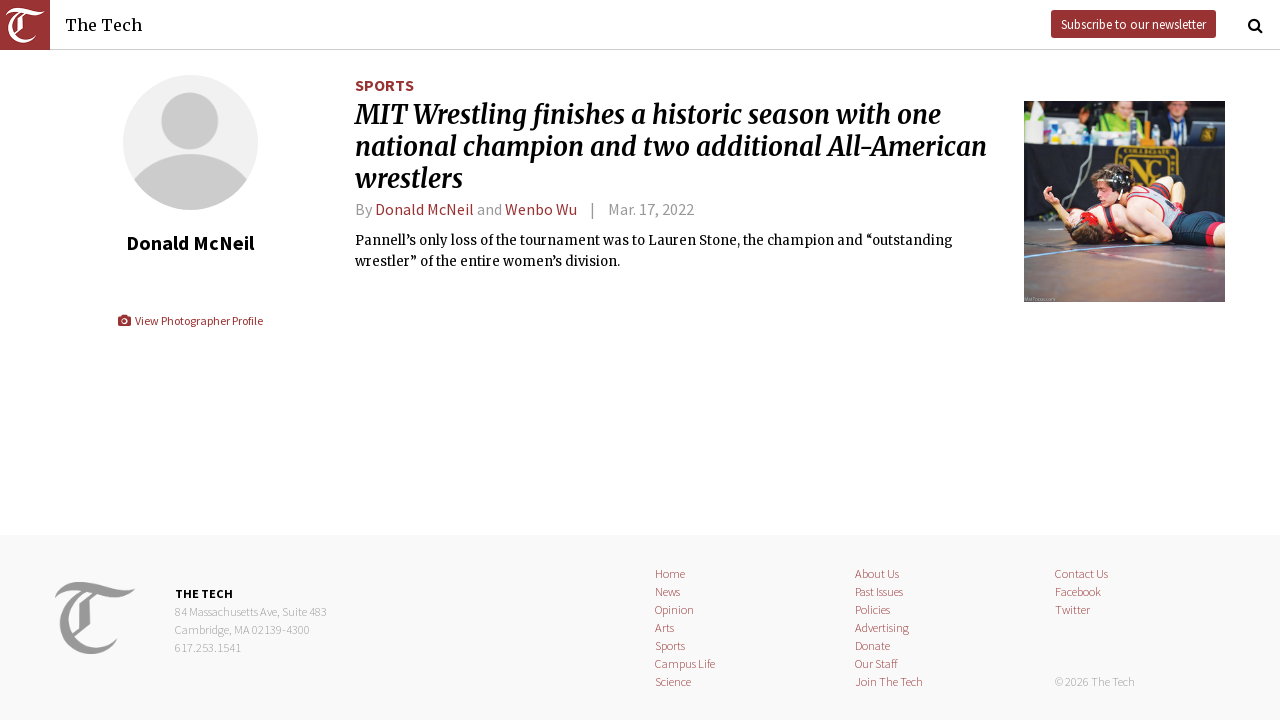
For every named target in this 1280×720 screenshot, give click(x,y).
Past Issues (879, 591)
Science (673, 681)
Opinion (674, 609)
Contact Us (1081, 573)
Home (670, 573)
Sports (384, 85)
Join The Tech (889, 681)
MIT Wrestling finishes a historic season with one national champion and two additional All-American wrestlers (671, 147)
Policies (872, 609)
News (667, 591)
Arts (664, 627)
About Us (877, 573)
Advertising (882, 627)
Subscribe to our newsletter (1133, 24)
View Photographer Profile (189, 320)
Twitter (1072, 609)
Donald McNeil (424, 209)
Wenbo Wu (541, 209)
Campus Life (685, 663)
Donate (872, 645)
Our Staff (876, 663)
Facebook (1078, 591)
